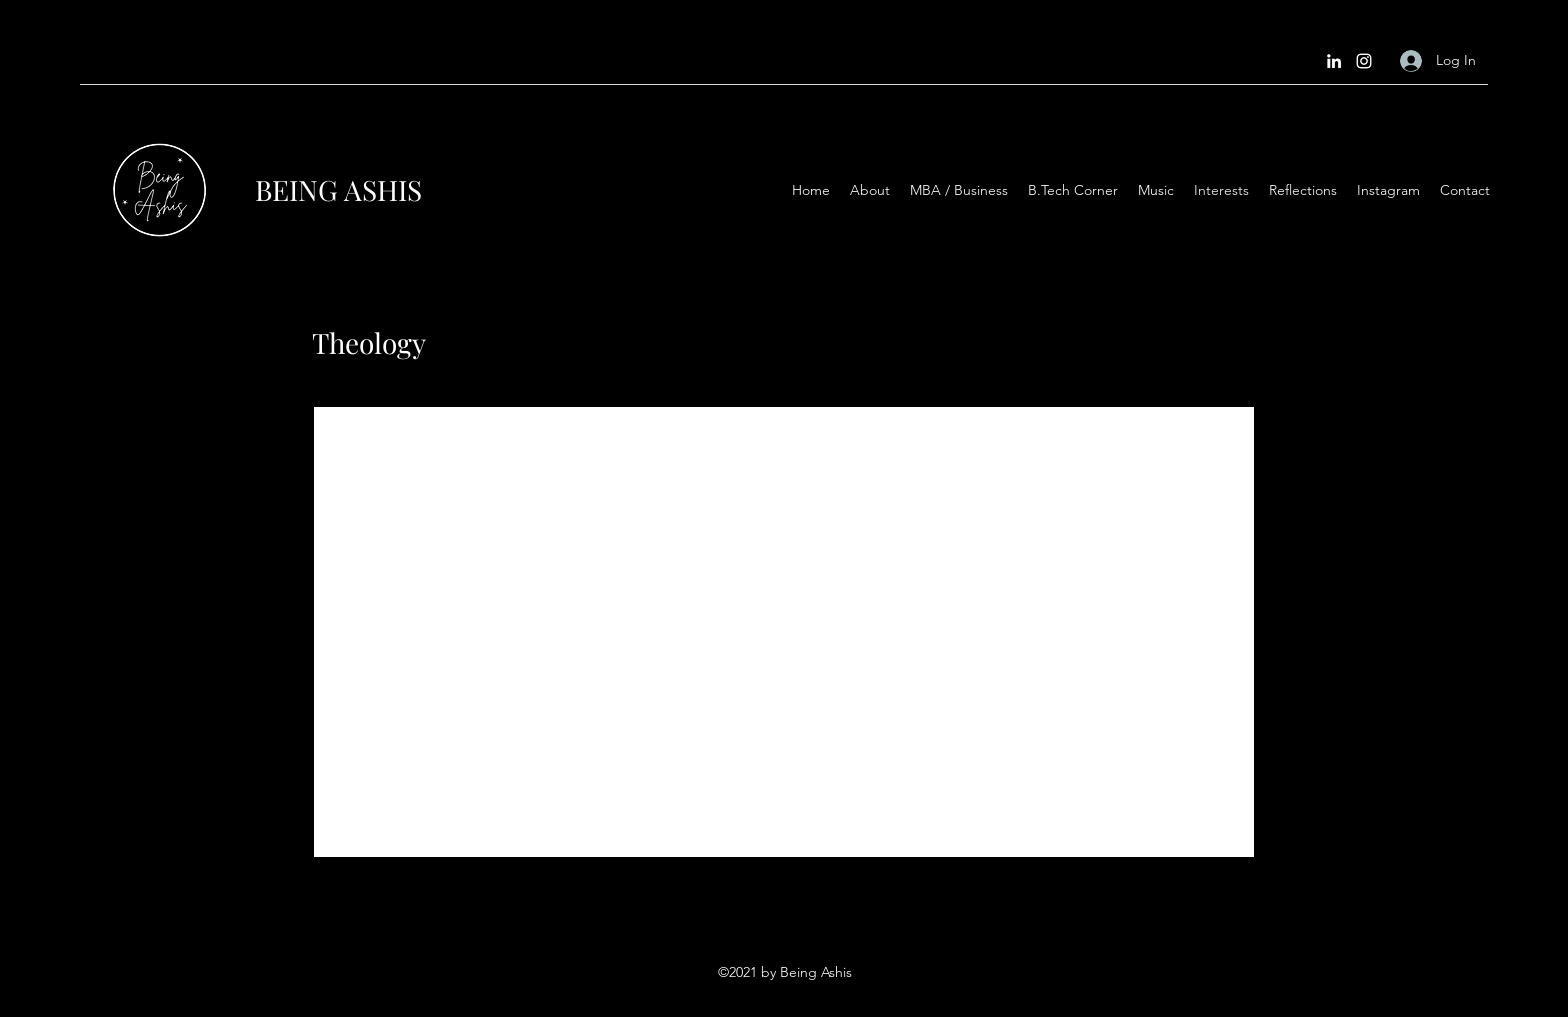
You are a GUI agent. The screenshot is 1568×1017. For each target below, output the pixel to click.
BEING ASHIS (338, 189)
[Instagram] (1364, 61)
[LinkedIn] (1334, 61)
